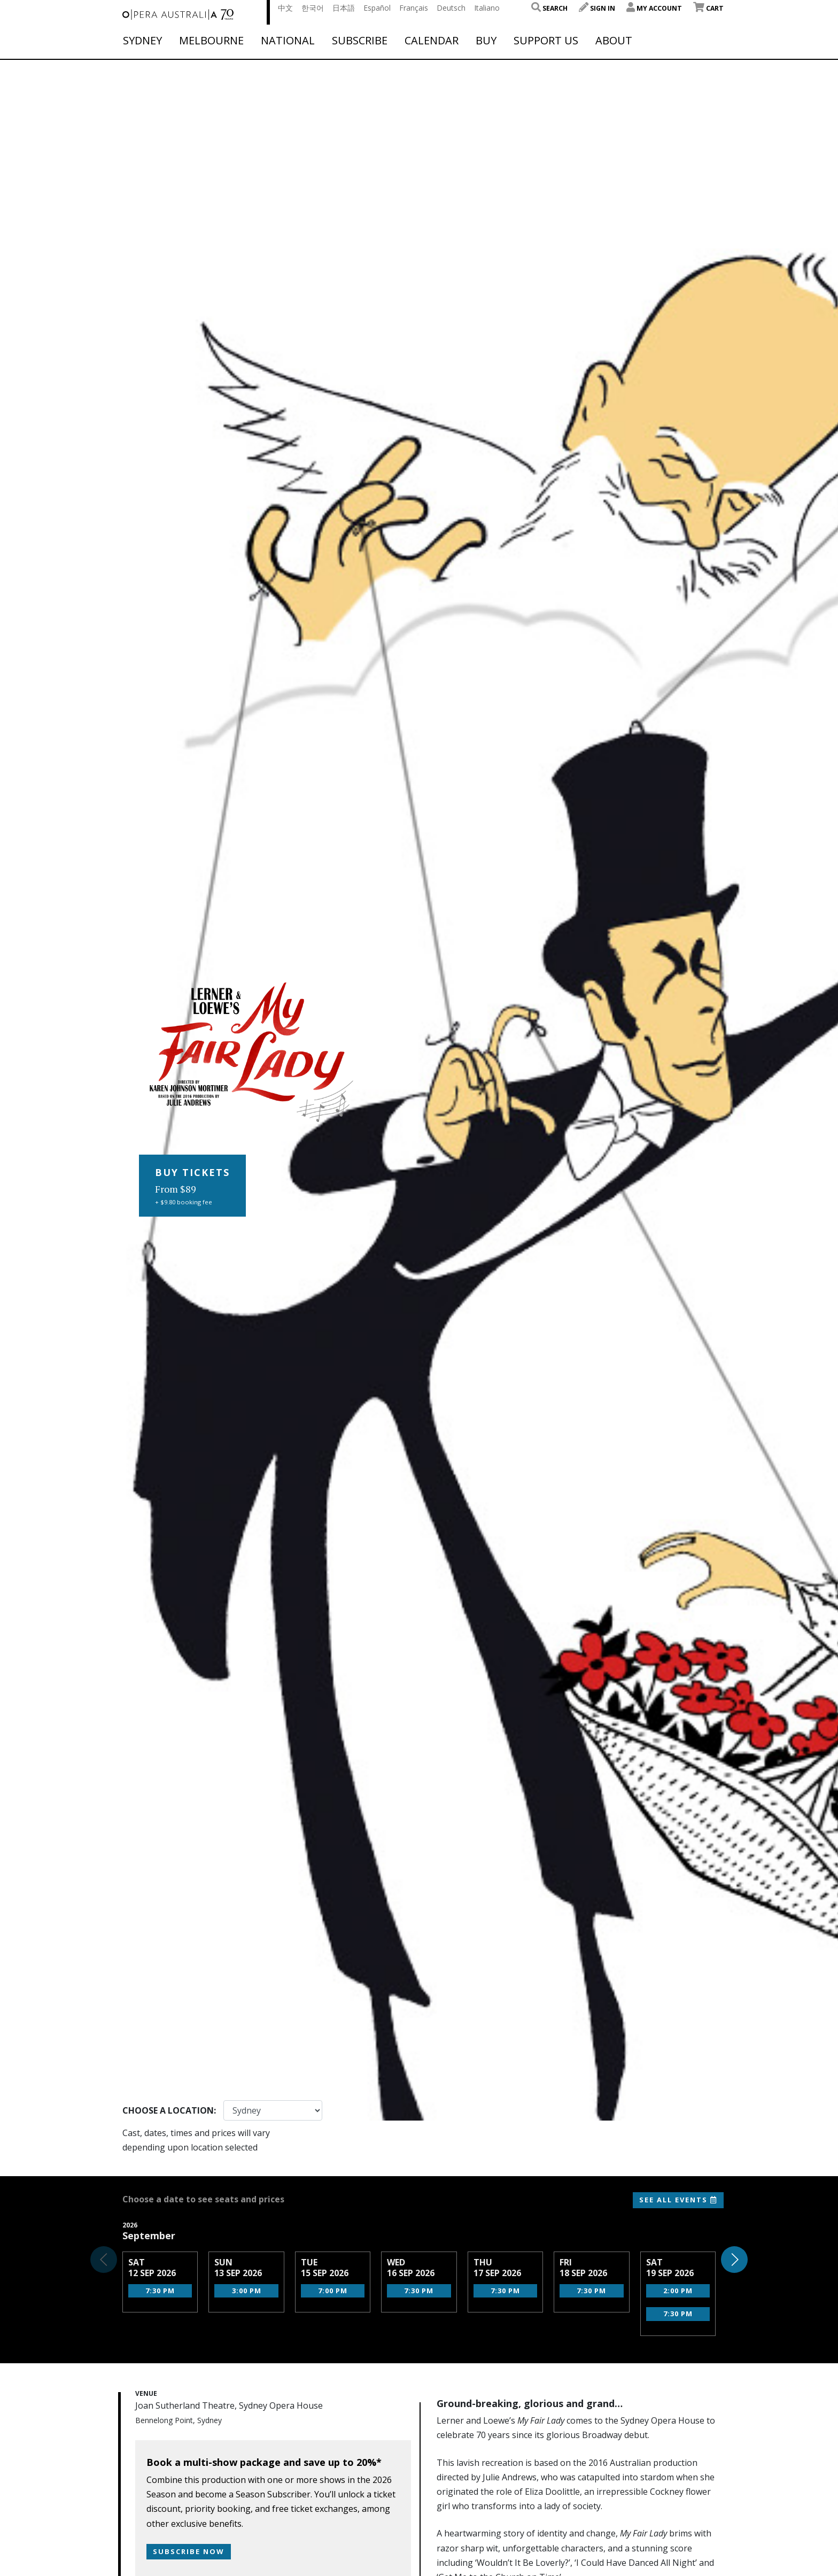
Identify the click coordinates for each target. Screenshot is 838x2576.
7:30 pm (160, 2290)
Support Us (546, 40)
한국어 (312, 8)
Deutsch (451, 8)
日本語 (343, 8)
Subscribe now (188, 2551)
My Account (654, 8)
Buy (486, 40)
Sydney (142, 40)
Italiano (487, 8)
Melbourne (211, 40)
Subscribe (359, 40)
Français (413, 8)
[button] (734, 2259)
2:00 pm (678, 2290)
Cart (708, 8)
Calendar (432, 40)
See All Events (678, 2199)
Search (549, 8)
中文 (285, 8)
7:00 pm (332, 2290)
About (613, 40)
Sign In (597, 8)
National (288, 40)
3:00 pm (246, 2290)
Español (377, 8)
